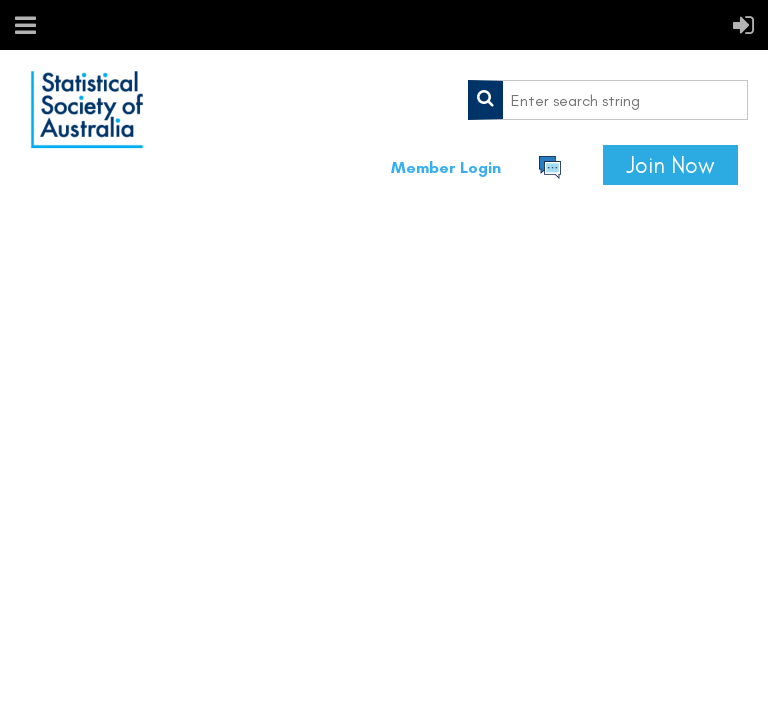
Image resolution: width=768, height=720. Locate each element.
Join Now (670, 165)
